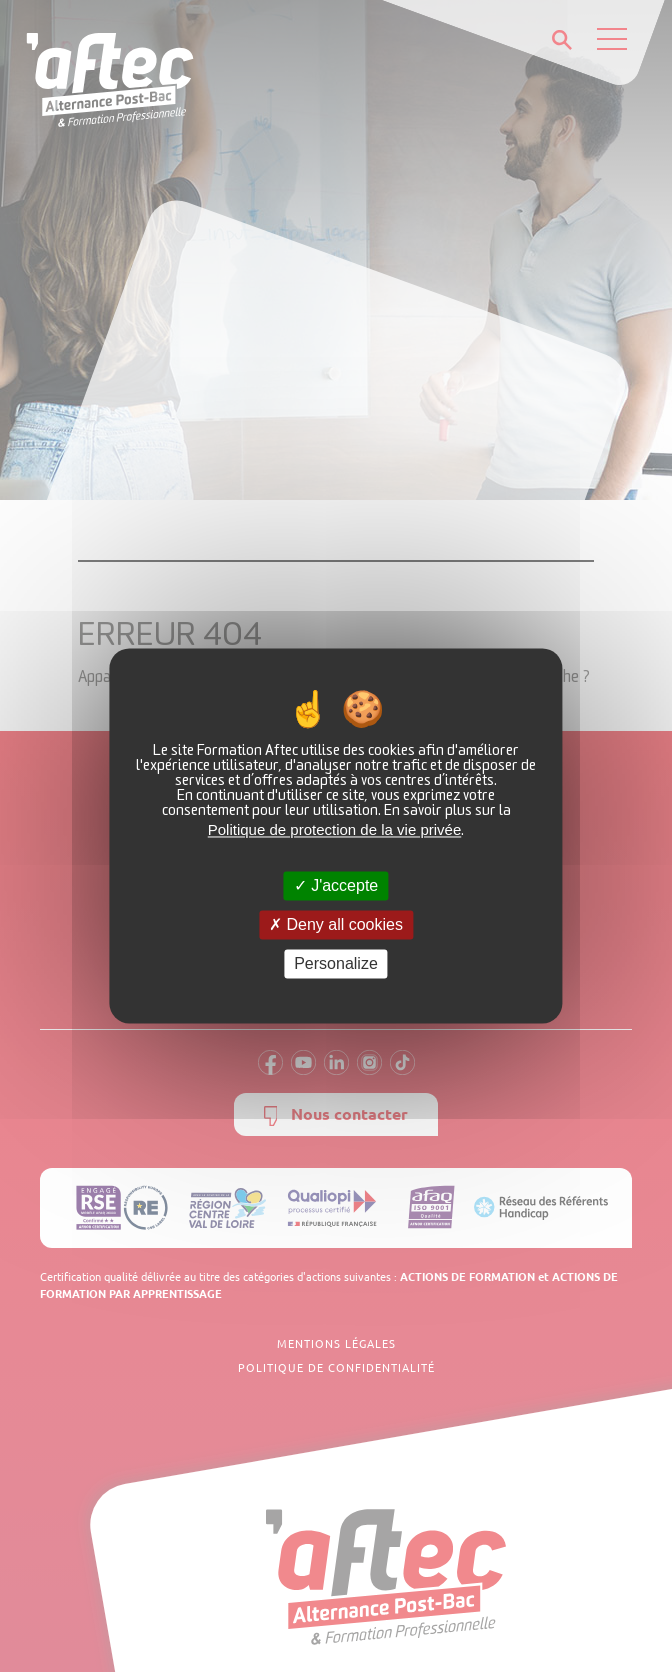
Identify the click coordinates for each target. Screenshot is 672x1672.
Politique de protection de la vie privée (335, 829)
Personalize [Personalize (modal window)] (336, 963)
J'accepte (336, 885)
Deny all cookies (336, 924)
